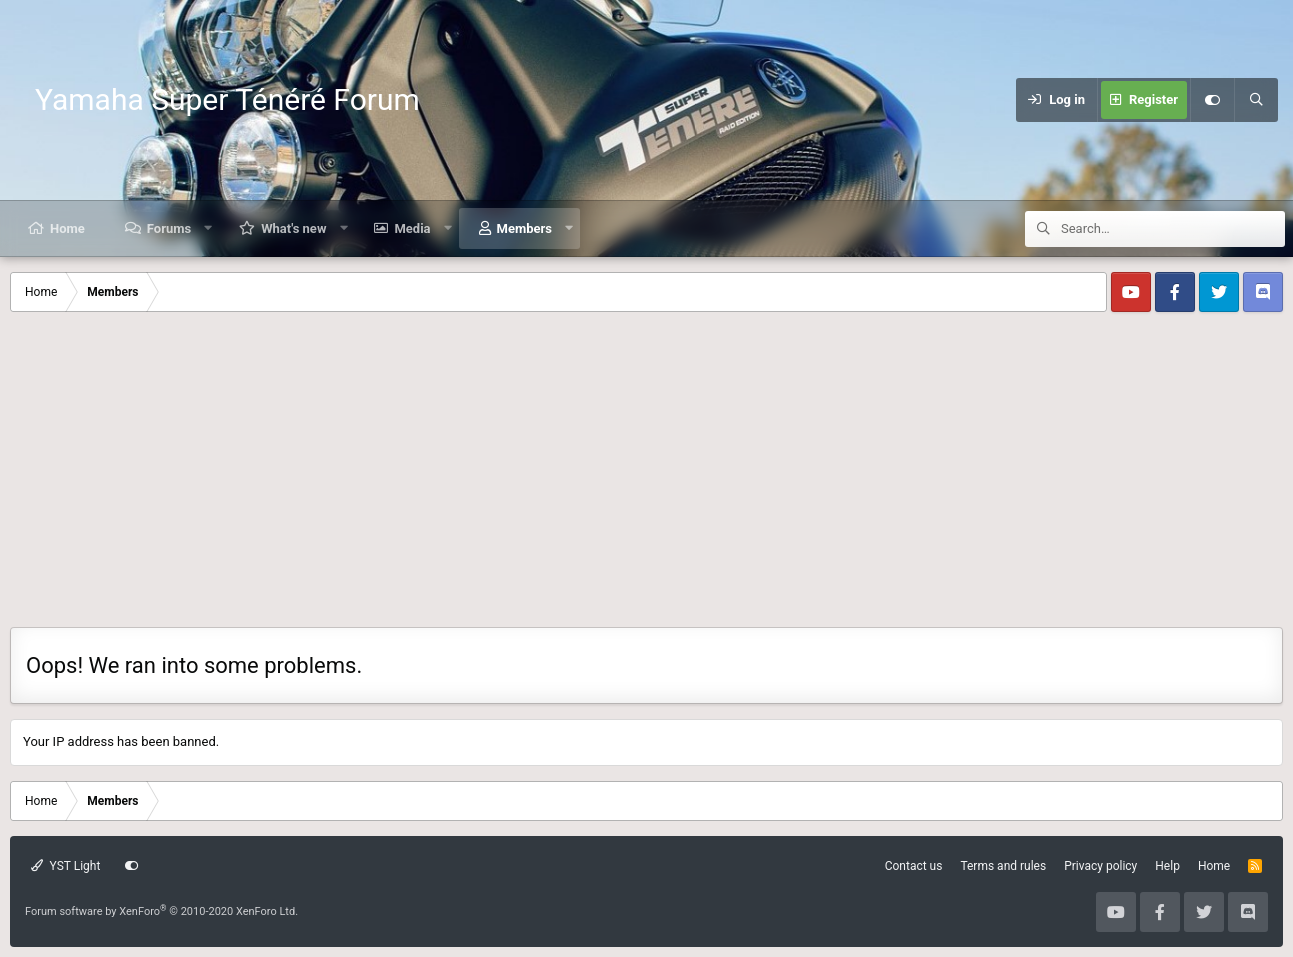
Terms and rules (1003, 866)
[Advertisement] (647, 477)
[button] (208, 228)
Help (1167, 866)
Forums (169, 228)
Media (412, 228)
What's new (293, 228)
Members (524, 228)
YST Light (65, 866)
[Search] (1256, 100)
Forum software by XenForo (161, 911)
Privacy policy (1100, 866)
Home (67, 228)
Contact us (914, 866)
